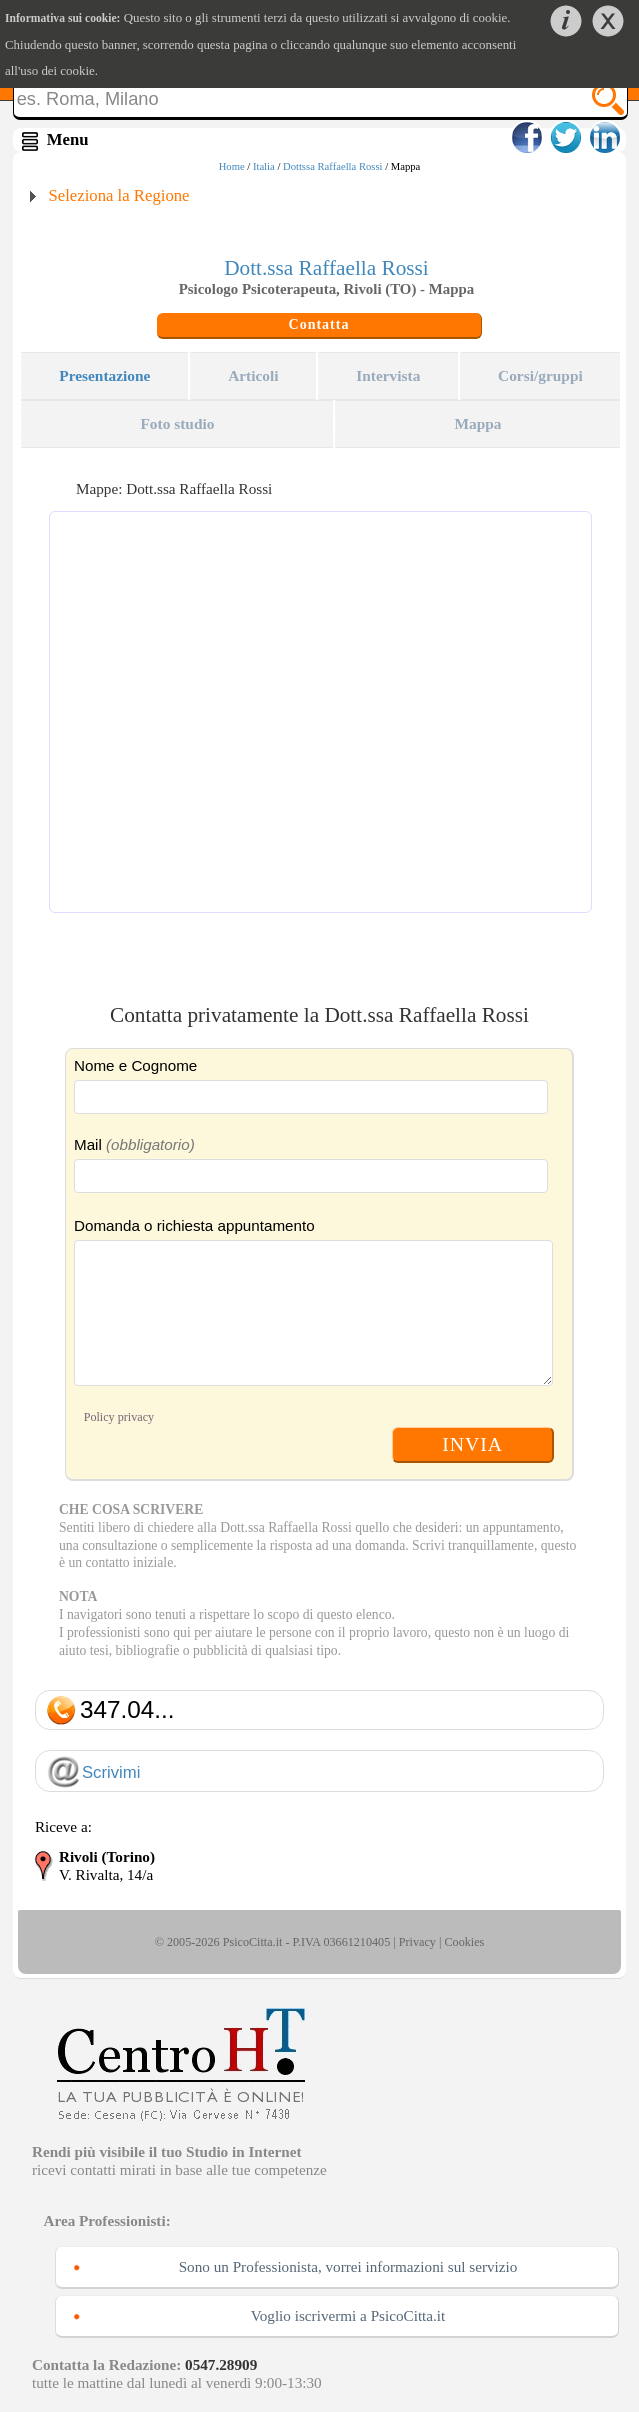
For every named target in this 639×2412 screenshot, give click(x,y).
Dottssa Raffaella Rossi (333, 166)
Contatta (319, 324)
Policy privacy (119, 1417)
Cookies (464, 1942)
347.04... (127, 1709)
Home (232, 166)
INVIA (472, 1444)
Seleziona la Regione (119, 195)
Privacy (417, 1942)
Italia (264, 166)
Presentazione (104, 375)
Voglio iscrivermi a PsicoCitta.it (348, 2315)
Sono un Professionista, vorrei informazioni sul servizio (348, 2266)
